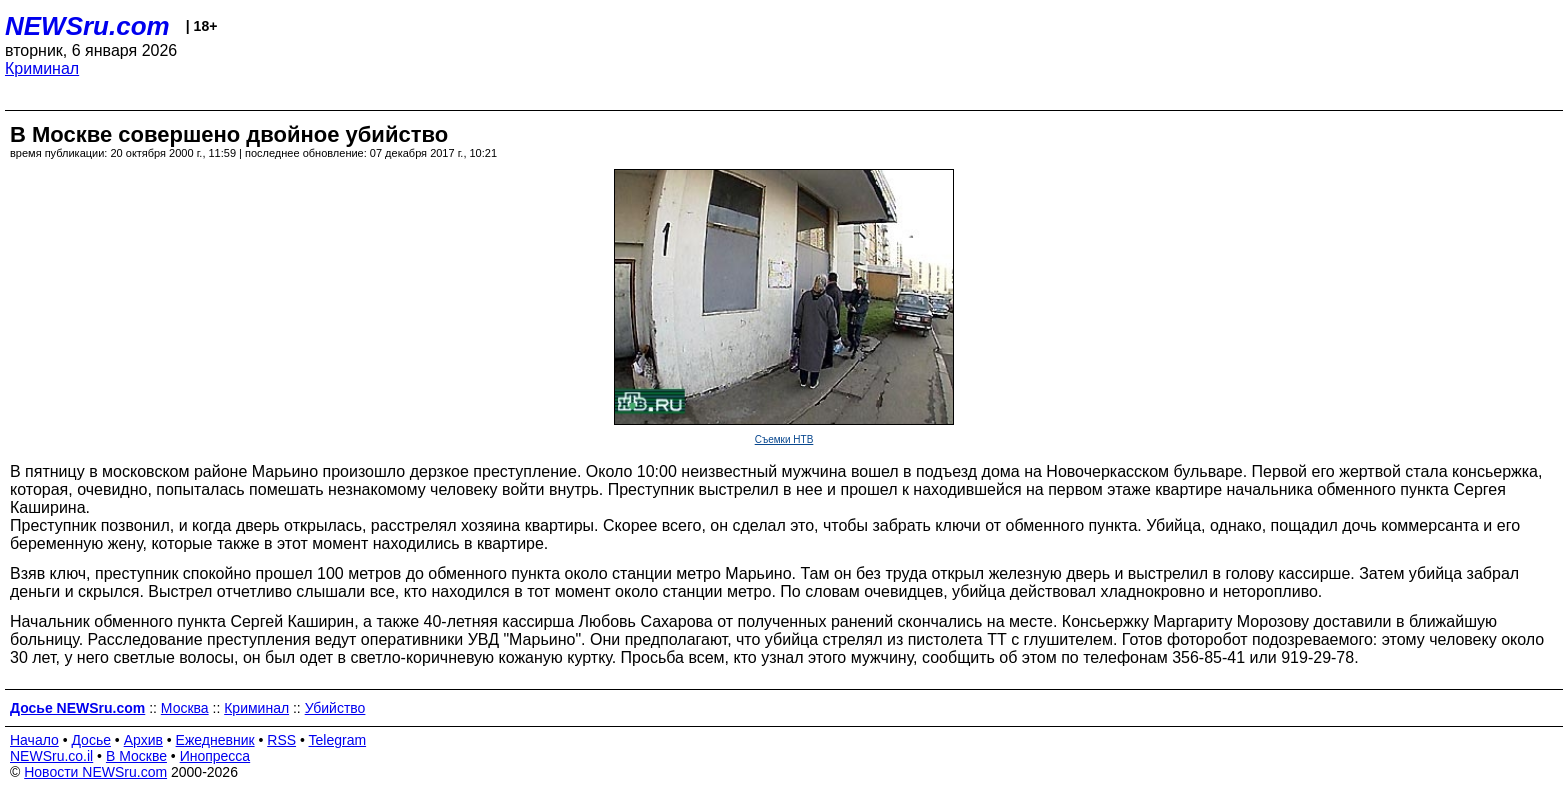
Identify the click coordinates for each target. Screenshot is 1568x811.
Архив (143, 740)
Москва (185, 708)
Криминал (42, 68)
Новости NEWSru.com (95, 772)
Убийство (335, 708)
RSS (281, 740)
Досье (91, 740)
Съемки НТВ (784, 439)
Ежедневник (215, 740)
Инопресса (215, 756)
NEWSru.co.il (51, 756)
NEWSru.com (87, 26)
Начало (34, 740)
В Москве (136, 756)
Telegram (338, 740)
